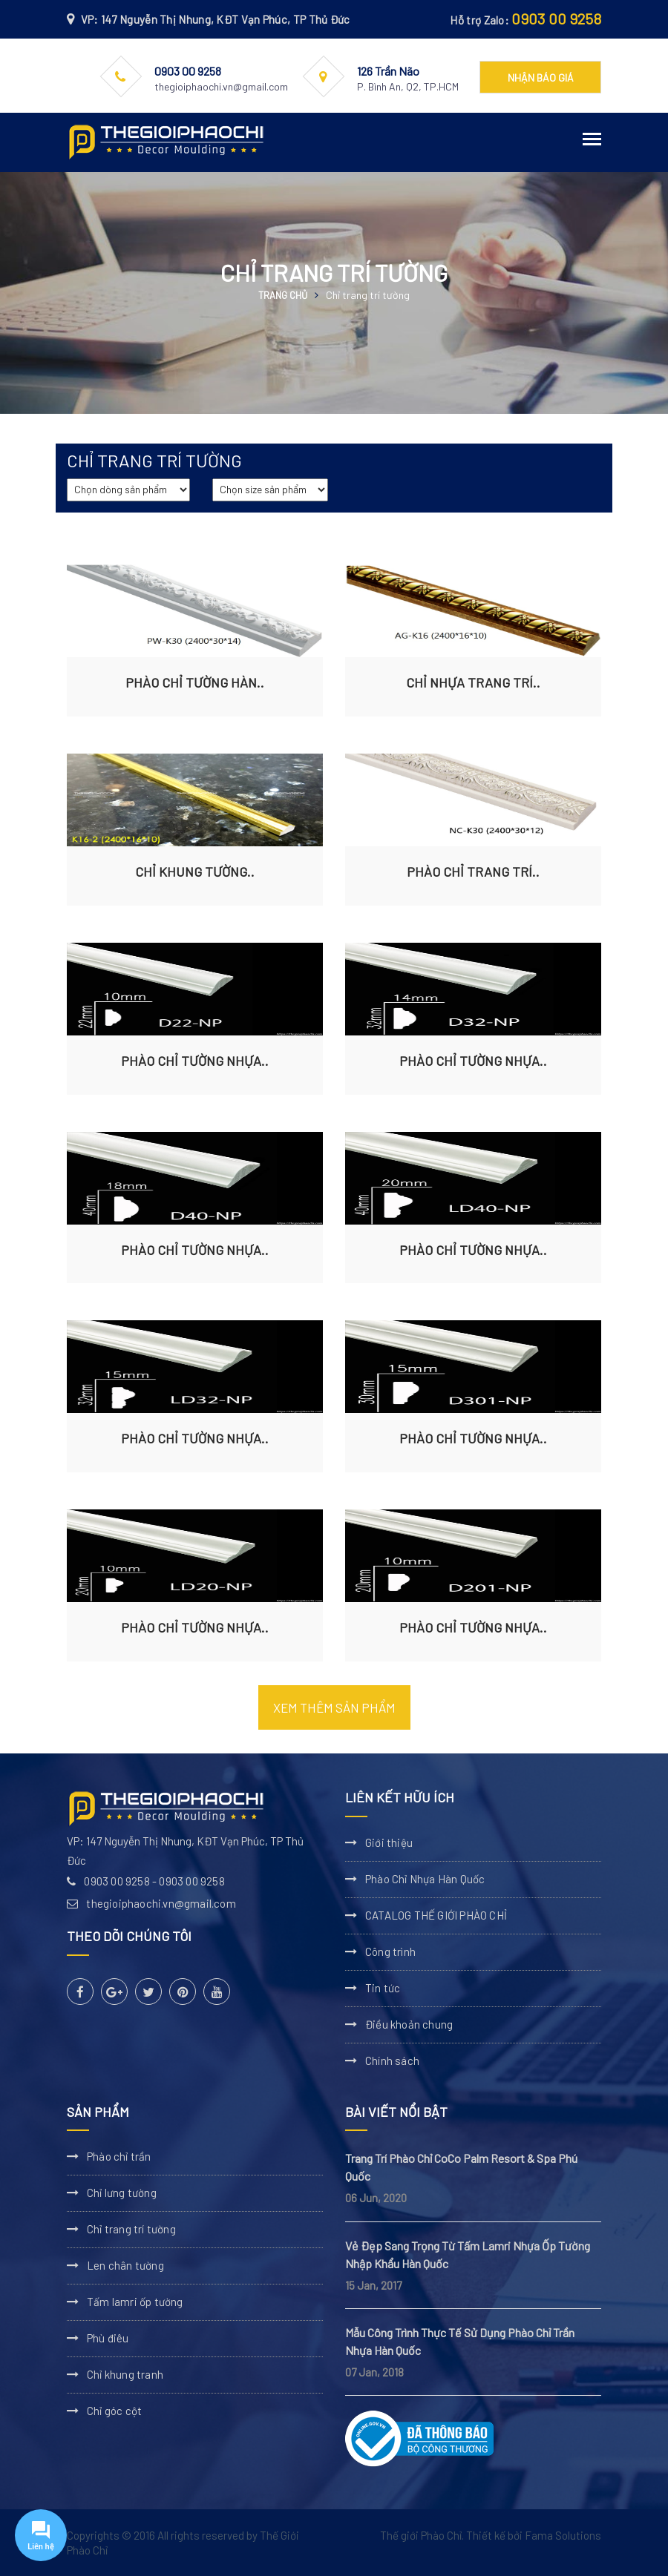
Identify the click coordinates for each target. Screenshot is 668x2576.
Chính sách (392, 2060)
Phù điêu (108, 2338)
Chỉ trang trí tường (131, 2229)
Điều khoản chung (409, 2024)
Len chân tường (125, 2265)
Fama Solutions (563, 2535)
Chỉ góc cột (114, 2410)
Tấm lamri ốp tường (135, 2301)
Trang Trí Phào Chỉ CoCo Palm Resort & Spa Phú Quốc (461, 2167)
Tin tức (382, 1987)
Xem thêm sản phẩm (334, 1707)
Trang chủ (282, 295)
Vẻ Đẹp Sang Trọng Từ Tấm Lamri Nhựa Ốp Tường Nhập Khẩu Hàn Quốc (467, 2254)
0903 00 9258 (556, 18)
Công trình (390, 1951)
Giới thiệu (389, 1842)
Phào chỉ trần (119, 2156)
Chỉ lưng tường (122, 2192)
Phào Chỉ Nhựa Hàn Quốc (425, 1878)
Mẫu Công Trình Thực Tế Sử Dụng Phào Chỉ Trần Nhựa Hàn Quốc (459, 2341)
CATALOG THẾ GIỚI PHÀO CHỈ (436, 1915)
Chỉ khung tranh (125, 2374)
